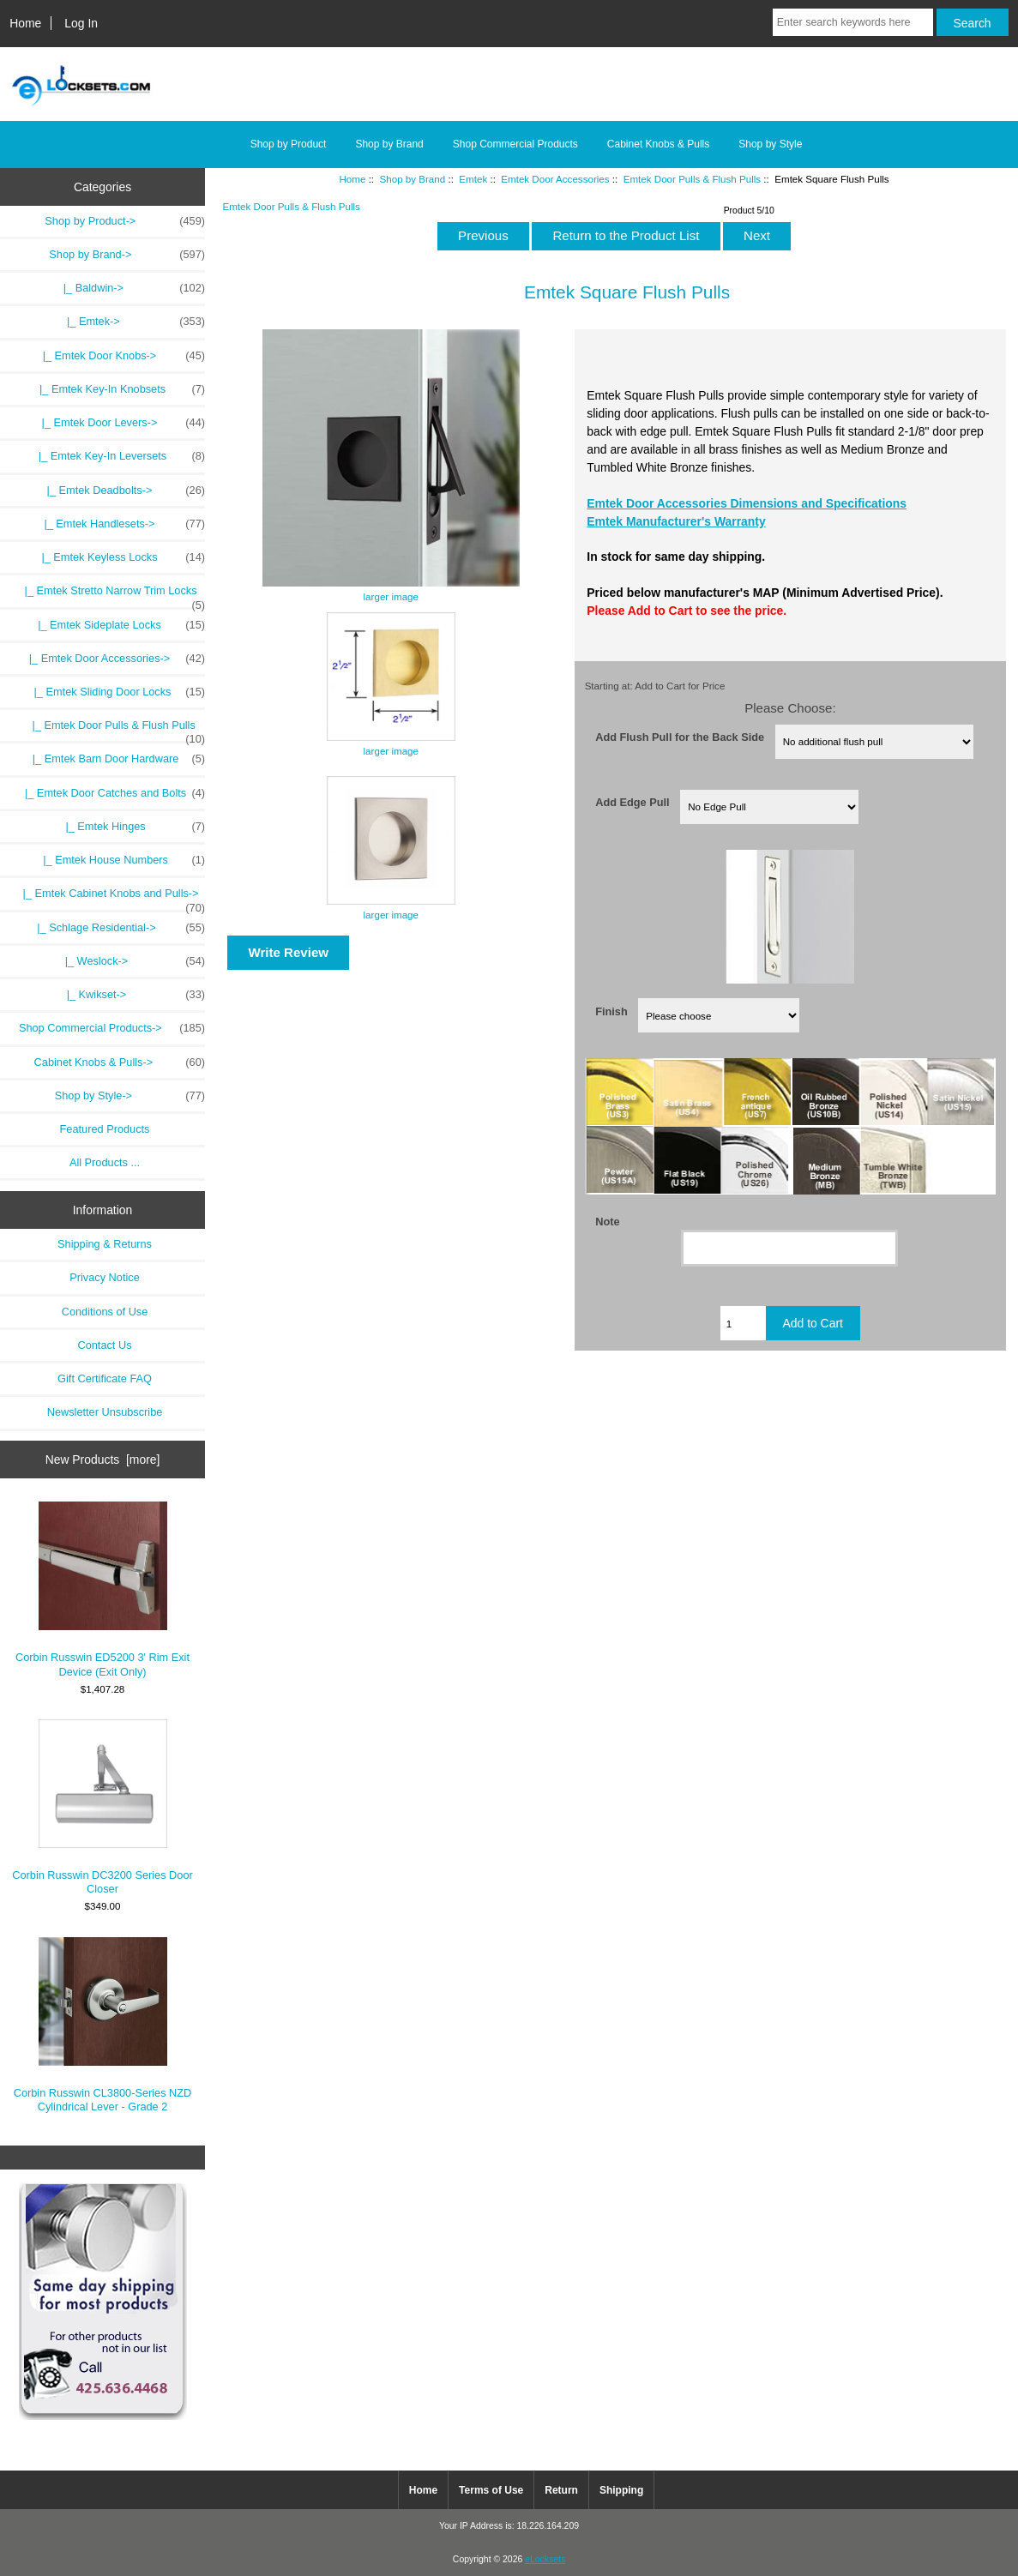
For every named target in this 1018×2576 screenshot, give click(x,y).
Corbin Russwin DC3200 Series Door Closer (102, 1807)
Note (607, 1221)
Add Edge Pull (632, 802)
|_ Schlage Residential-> (118, 928)
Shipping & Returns (104, 1243)
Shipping (621, 2490)
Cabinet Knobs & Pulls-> (119, 1062)
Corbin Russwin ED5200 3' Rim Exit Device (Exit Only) (102, 1589)
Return (561, 2490)
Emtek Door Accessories (555, 178)
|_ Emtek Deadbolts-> (119, 490)
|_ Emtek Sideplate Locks (115, 625)
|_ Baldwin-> (131, 288)
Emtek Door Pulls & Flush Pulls (692, 178)
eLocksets (545, 2559)
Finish (611, 1010)
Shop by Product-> (125, 221)
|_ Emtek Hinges (126, 827)
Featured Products (105, 1128)
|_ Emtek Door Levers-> (117, 423)
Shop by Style (770, 144)
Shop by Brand (413, 178)
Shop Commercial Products (515, 144)
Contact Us (104, 1345)
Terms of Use (491, 2490)
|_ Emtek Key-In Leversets (116, 456)
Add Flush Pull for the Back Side (679, 736)
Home (25, 23)
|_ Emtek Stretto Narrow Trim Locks (108, 595)
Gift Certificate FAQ (104, 1378)
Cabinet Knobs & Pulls (658, 144)
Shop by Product (288, 144)
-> (127, 255)
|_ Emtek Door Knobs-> (117, 356)
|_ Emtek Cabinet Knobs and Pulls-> (107, 898)
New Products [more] (102, 1459)
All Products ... (104, 1162)
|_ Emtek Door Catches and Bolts (106, 793)
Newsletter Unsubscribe (105, 1411)
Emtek (473, 178)
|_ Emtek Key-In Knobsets (116, 389)
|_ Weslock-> (132, 961)
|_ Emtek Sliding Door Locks (110, 692)
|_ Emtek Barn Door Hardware (110, 759)
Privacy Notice (104, 1277)
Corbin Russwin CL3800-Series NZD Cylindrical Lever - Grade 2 (103, 2025)
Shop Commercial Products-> (112, 1028)
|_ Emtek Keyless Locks (117, 557)
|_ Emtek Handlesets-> (118, 524)
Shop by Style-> (130, 1096)
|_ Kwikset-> (133, 995)
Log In (81, 23)
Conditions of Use (105, 1311)
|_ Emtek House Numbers (115, 860)
